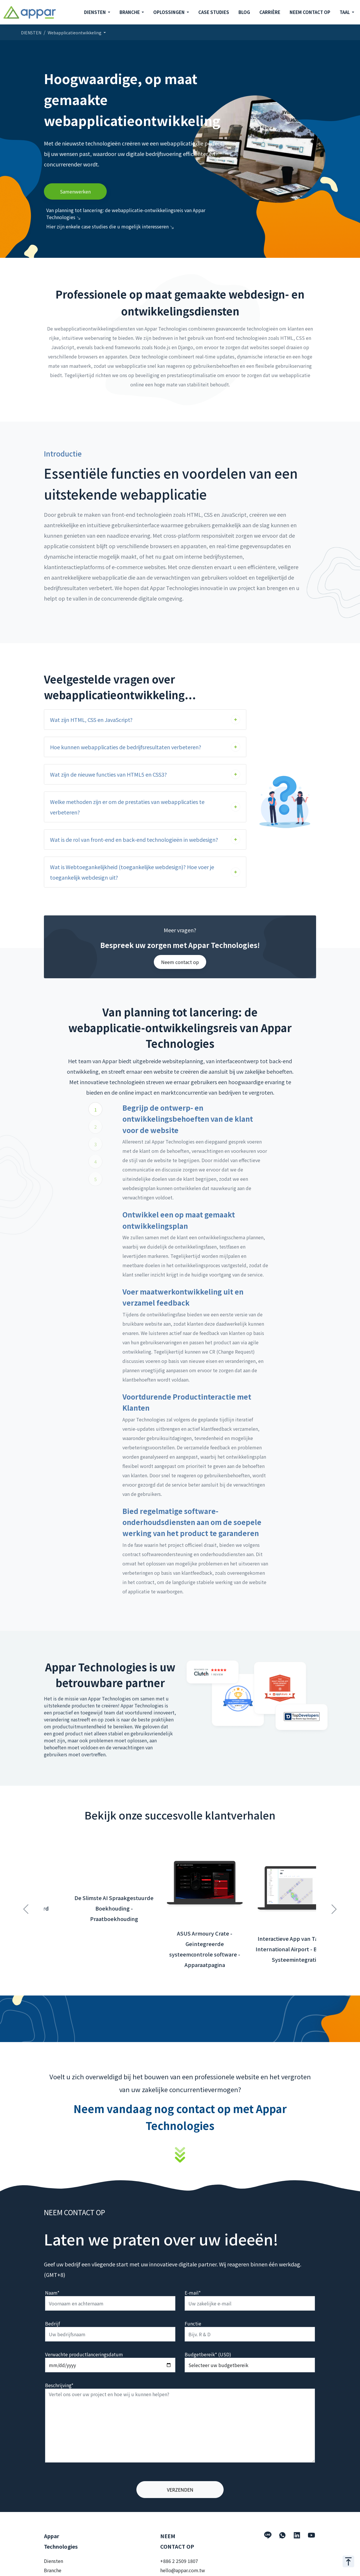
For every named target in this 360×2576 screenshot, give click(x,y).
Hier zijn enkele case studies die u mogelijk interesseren (110, 226)
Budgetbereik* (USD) (208, 2354)
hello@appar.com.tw (182, 2570)
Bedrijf (52, 2323)
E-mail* (193, 2292)
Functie (193, 2323)
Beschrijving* (59, 2385)
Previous (26, 1906)
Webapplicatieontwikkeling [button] (75, 32)
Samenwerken (75, 191)
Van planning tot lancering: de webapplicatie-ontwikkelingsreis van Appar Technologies (125, 214)
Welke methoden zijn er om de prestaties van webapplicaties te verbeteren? (127, 807)
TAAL (345, 12)
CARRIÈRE (269, 12)
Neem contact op (180, 961)
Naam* (52, 2292)
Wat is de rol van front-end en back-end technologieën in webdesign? (134, 839)
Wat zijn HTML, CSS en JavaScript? (91, 719)
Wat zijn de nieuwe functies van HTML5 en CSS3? (108, 774)
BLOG (244, 12)
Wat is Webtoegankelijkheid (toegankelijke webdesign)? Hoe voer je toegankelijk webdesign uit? (132, 872)
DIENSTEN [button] (95, 12)
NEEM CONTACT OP (310, 12)
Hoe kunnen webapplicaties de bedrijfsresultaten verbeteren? (125, 747)
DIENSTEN (31, 32)
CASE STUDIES (213, 12)
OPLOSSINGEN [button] (169, 12)
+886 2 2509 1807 (179, 2560)
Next (334, 1906)
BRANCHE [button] (130, 12)
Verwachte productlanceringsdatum (84, 2354)
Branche (52, 2570)
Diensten (53, 2560)
